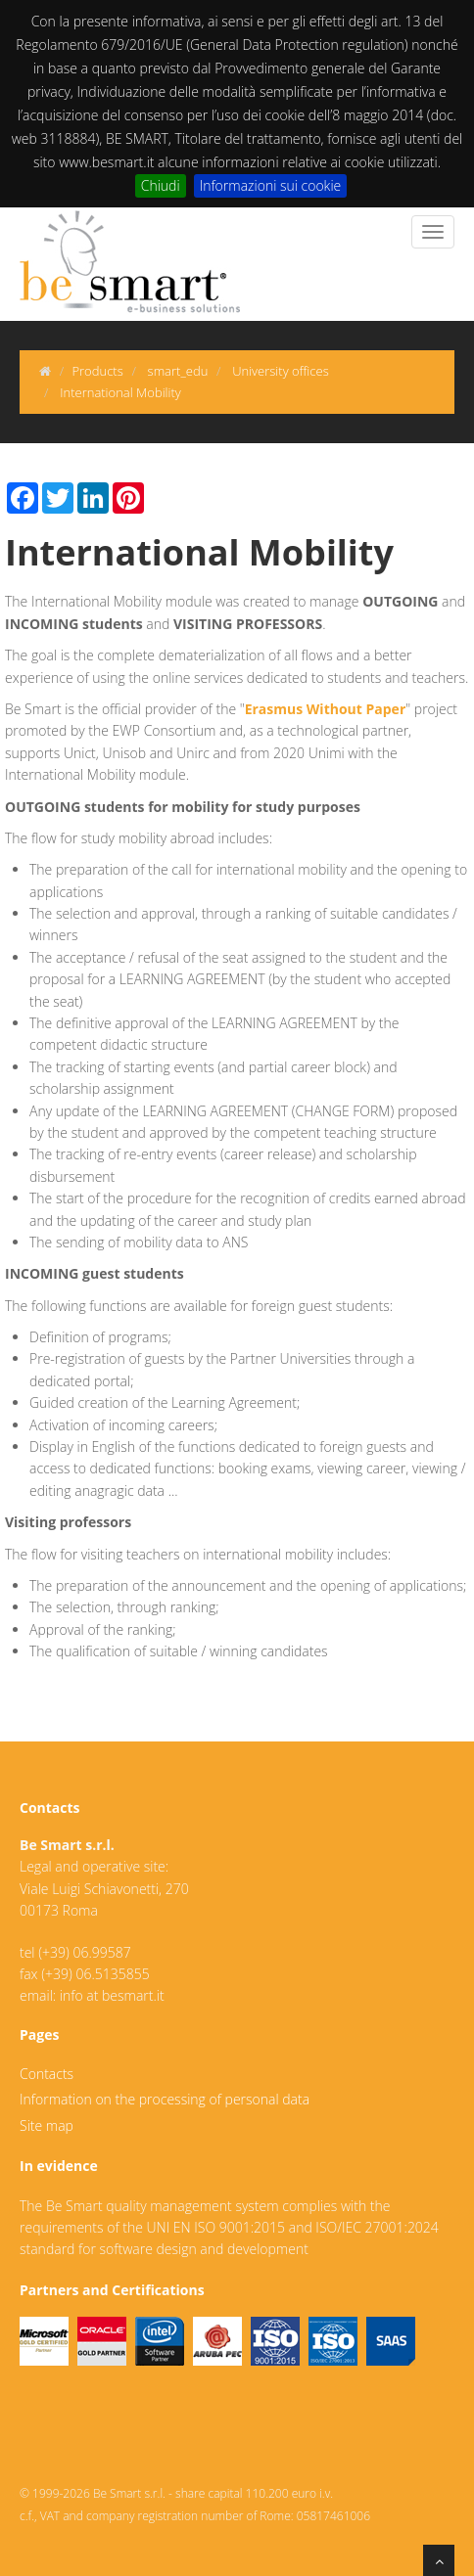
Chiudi (160, 185)
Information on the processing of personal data (164, 2099)
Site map (46, 2125)
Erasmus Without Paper (325, 709)
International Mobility (120, 392)
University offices (280, 371)
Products (96, 371)
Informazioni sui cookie (271, 185)
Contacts (46, 2073)
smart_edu (178, 371)
